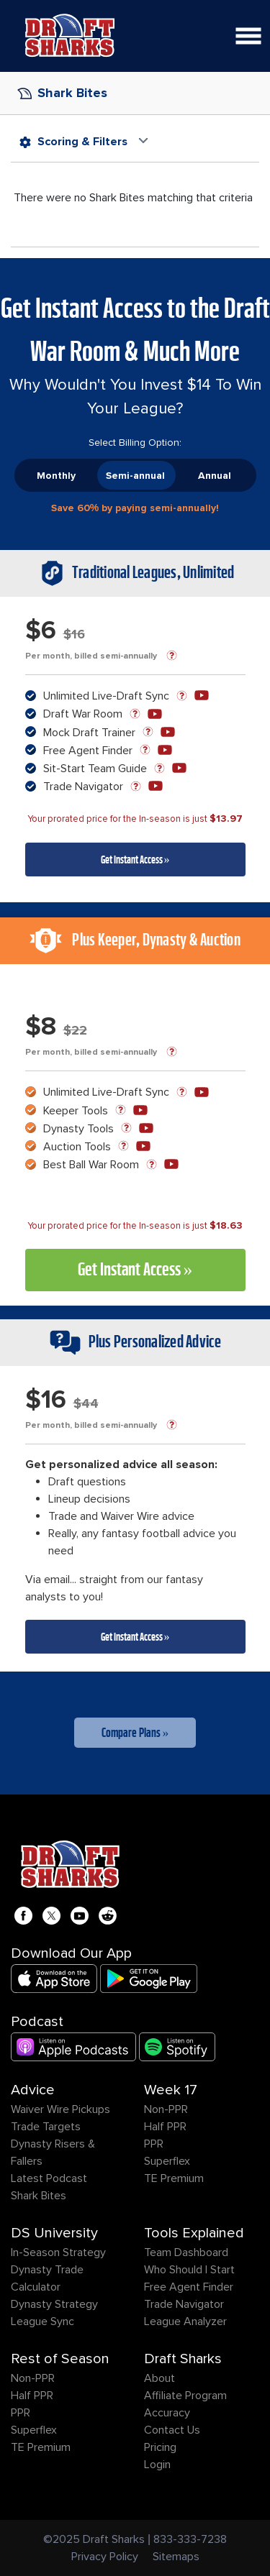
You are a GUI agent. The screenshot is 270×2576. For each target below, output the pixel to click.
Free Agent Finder (188, 2287)
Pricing (160, 2447)
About (159, 2378)
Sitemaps (176, 2556)
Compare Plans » (135, 1732)
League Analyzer (185, 2321)
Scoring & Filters (73, 141)
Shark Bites (38, 2195)
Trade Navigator (184, 2304)
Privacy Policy (104, 2556)
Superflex (167, 2161)
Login (157, 2464)
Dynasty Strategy (54, 2304)
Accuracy (167, 2413)
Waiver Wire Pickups (60, 2109)
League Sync (42, 2321)
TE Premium (174, 2178)
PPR (153, 2144)
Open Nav (253, 27)
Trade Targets (46, 2126)
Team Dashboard (186, 2252)
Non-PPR (166, 2109)
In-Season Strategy (58, 2252)
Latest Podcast (49, 2178)
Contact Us (172, 2430)
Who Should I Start (189, 2270)
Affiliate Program (185, 2395)
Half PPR (165, 2126)
